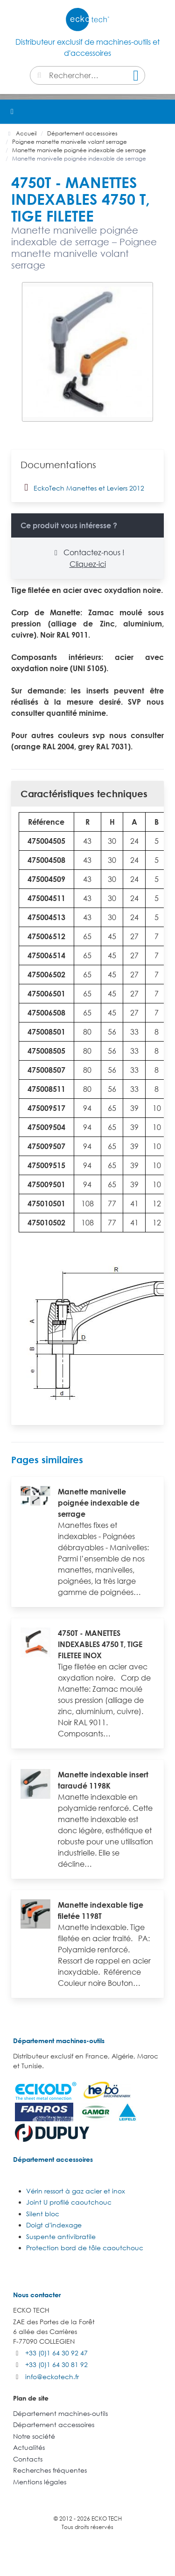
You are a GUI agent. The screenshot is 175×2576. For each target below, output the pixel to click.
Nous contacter (37, 2295)
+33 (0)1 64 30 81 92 (56, 2364)
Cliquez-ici (88, 564)
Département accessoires (53, 2159)
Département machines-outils (59, 2041)
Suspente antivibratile (61, 2236)
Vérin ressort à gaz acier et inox (75, 2191)
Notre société (34, 2436)
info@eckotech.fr (52, 2377)
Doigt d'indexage (54, 2225)
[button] (163, 111)
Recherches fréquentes (50, 2470)
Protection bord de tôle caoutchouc (84, 2248)
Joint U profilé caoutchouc (69, 2202)
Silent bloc (42, 2214)
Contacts (27, 2459)
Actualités (29, 2447)
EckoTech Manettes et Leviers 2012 (82, 487)
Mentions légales (39, 2482)
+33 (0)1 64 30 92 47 (56, 2353)
